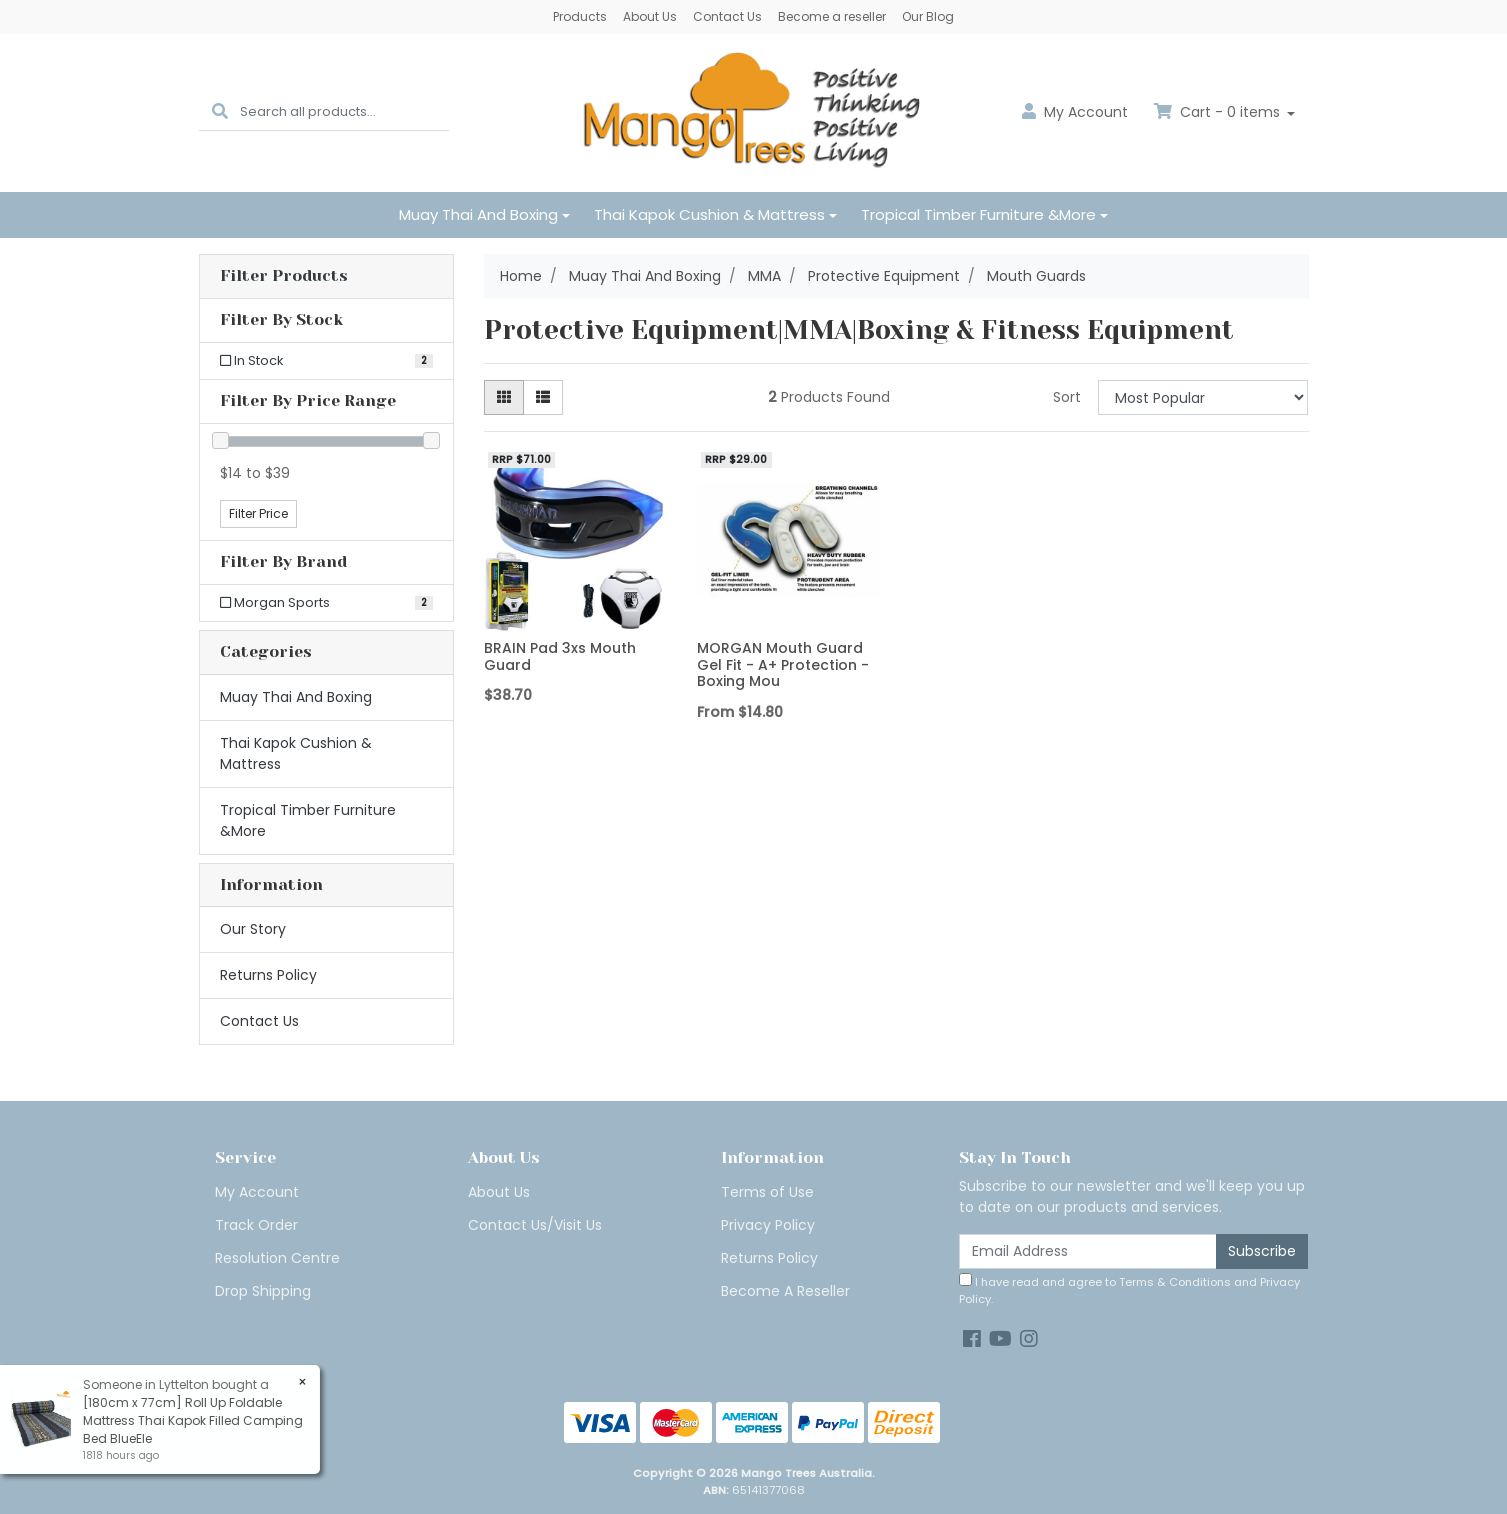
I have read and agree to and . (1129, 1290)
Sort (1067, 397)
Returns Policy (268, 975)
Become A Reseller (785, 1291)
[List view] (543, 397)
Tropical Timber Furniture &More (978, 214)
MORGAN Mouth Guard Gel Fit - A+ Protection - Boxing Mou (783, 665)
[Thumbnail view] (504, 397)
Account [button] (1075, 112)
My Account (257, 1192)
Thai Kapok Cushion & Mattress (709, 214)
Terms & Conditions (1175, 1282)
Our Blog (928, 16)
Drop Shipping (263, 1291)
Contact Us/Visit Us (535, 1225)
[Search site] (220, 112)
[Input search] (344, 112)
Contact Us (727, 16)
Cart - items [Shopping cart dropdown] (1219, 112)
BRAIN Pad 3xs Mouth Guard (560, 656)
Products (580, 16)
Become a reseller (832, 16)
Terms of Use (767, 1192)
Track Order (256, 1225)
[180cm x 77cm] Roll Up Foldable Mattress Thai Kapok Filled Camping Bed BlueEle (192, 1420)
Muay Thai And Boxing (478, 214)
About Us (650, 16)
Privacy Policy (768, 1225)
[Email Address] (1088, 1251)
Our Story (253, 929)
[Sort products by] (1203, 397)
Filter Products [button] (284, 276)
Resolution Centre (277, 1258)
